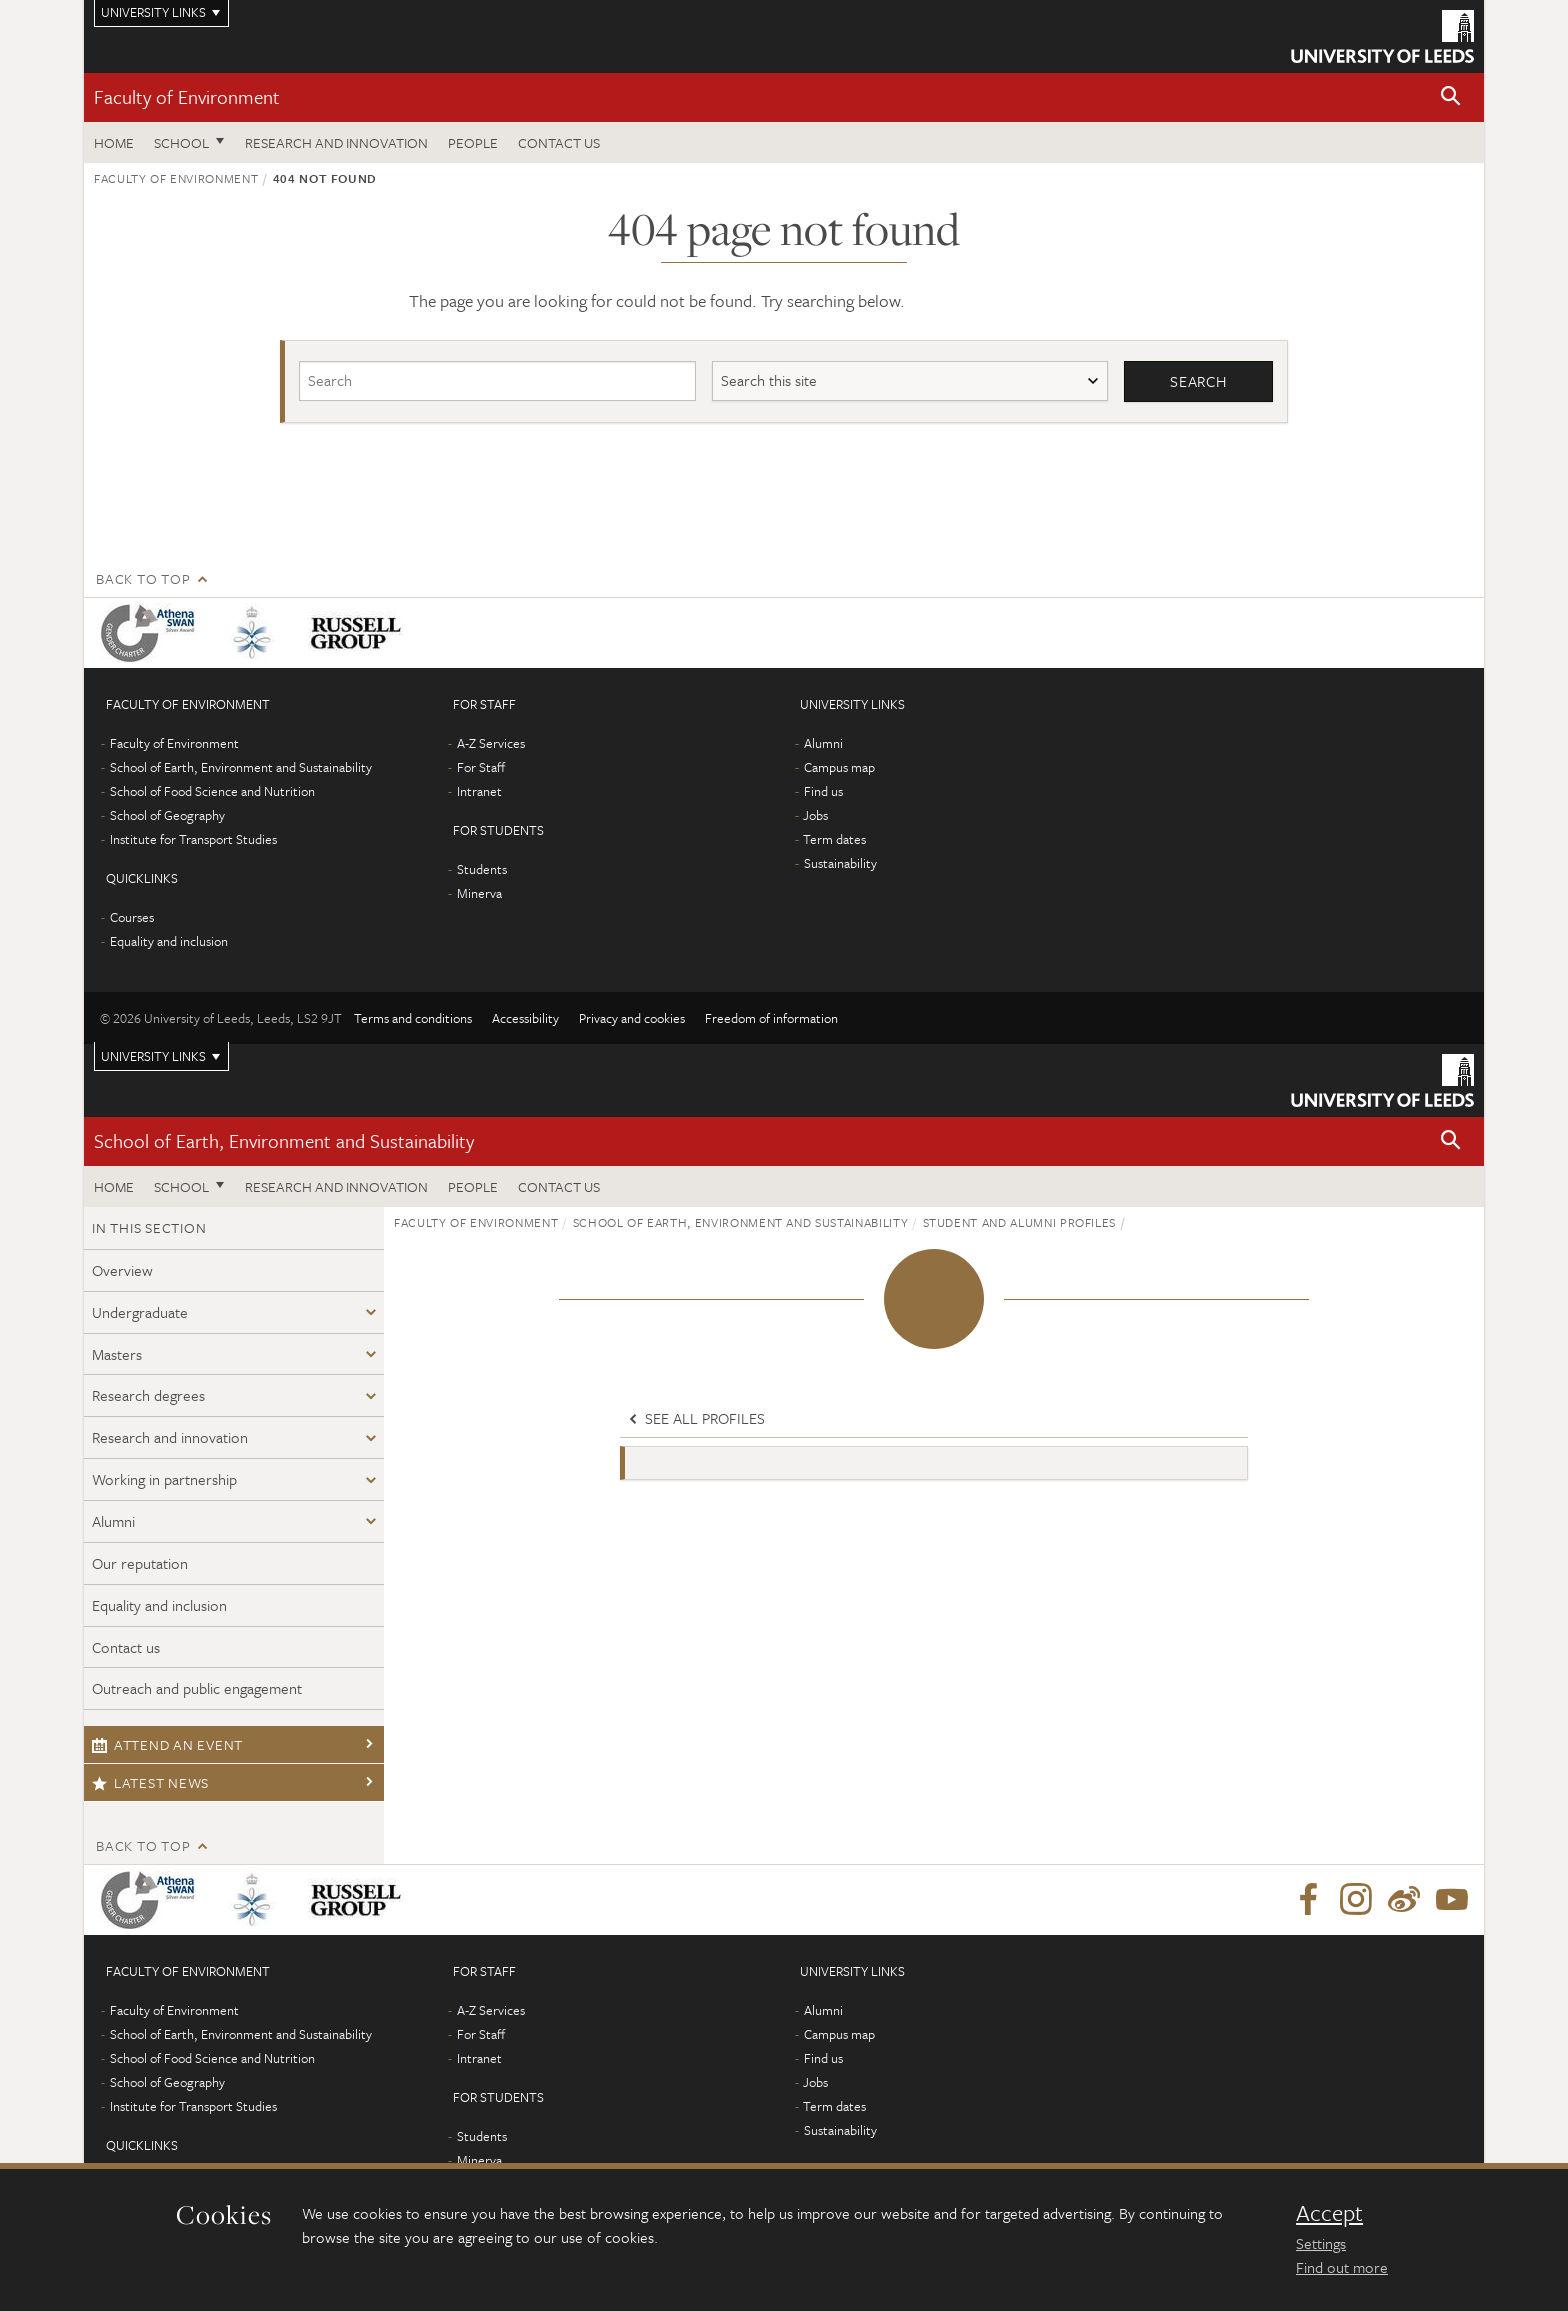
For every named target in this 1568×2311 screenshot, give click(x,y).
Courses (132, 917)
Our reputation (140, 1563)
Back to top (143, 578)
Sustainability (840, 863)
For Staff (481, 767)
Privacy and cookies (632, 1018)
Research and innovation (336, 142)
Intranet (479, 791)
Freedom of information (771, 1018)
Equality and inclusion (169, 941)
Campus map (839, 767)
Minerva (479, 893)
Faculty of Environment (187, 96)
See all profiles (695, 1418)
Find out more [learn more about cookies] (1342, 2267)
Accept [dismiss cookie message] (1329, 2213)
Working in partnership (164, 1479)
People (473, 142)
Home (114, 142)
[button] (1451, 97)
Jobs (815, 815)
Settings (1321, 2243)
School (181, 142)
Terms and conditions (413, 1018)
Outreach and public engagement (197, 1688)
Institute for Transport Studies (193, 839)
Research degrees (148, 1395)
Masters (117, 1354)
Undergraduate (140, 1312)
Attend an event (167, 1744)
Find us (823, 791)
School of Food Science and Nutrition (212, 791)
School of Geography (167, 815)
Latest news (150, 1782)
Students (482, 869)
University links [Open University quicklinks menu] (153, 1056)
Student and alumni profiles (1020, 1222)
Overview (122, 1270)
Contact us (559, 142)
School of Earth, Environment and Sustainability (241, 767)
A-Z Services (491, 743)
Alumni (823, 743)
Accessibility (525, 1018)
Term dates (834, 839)
